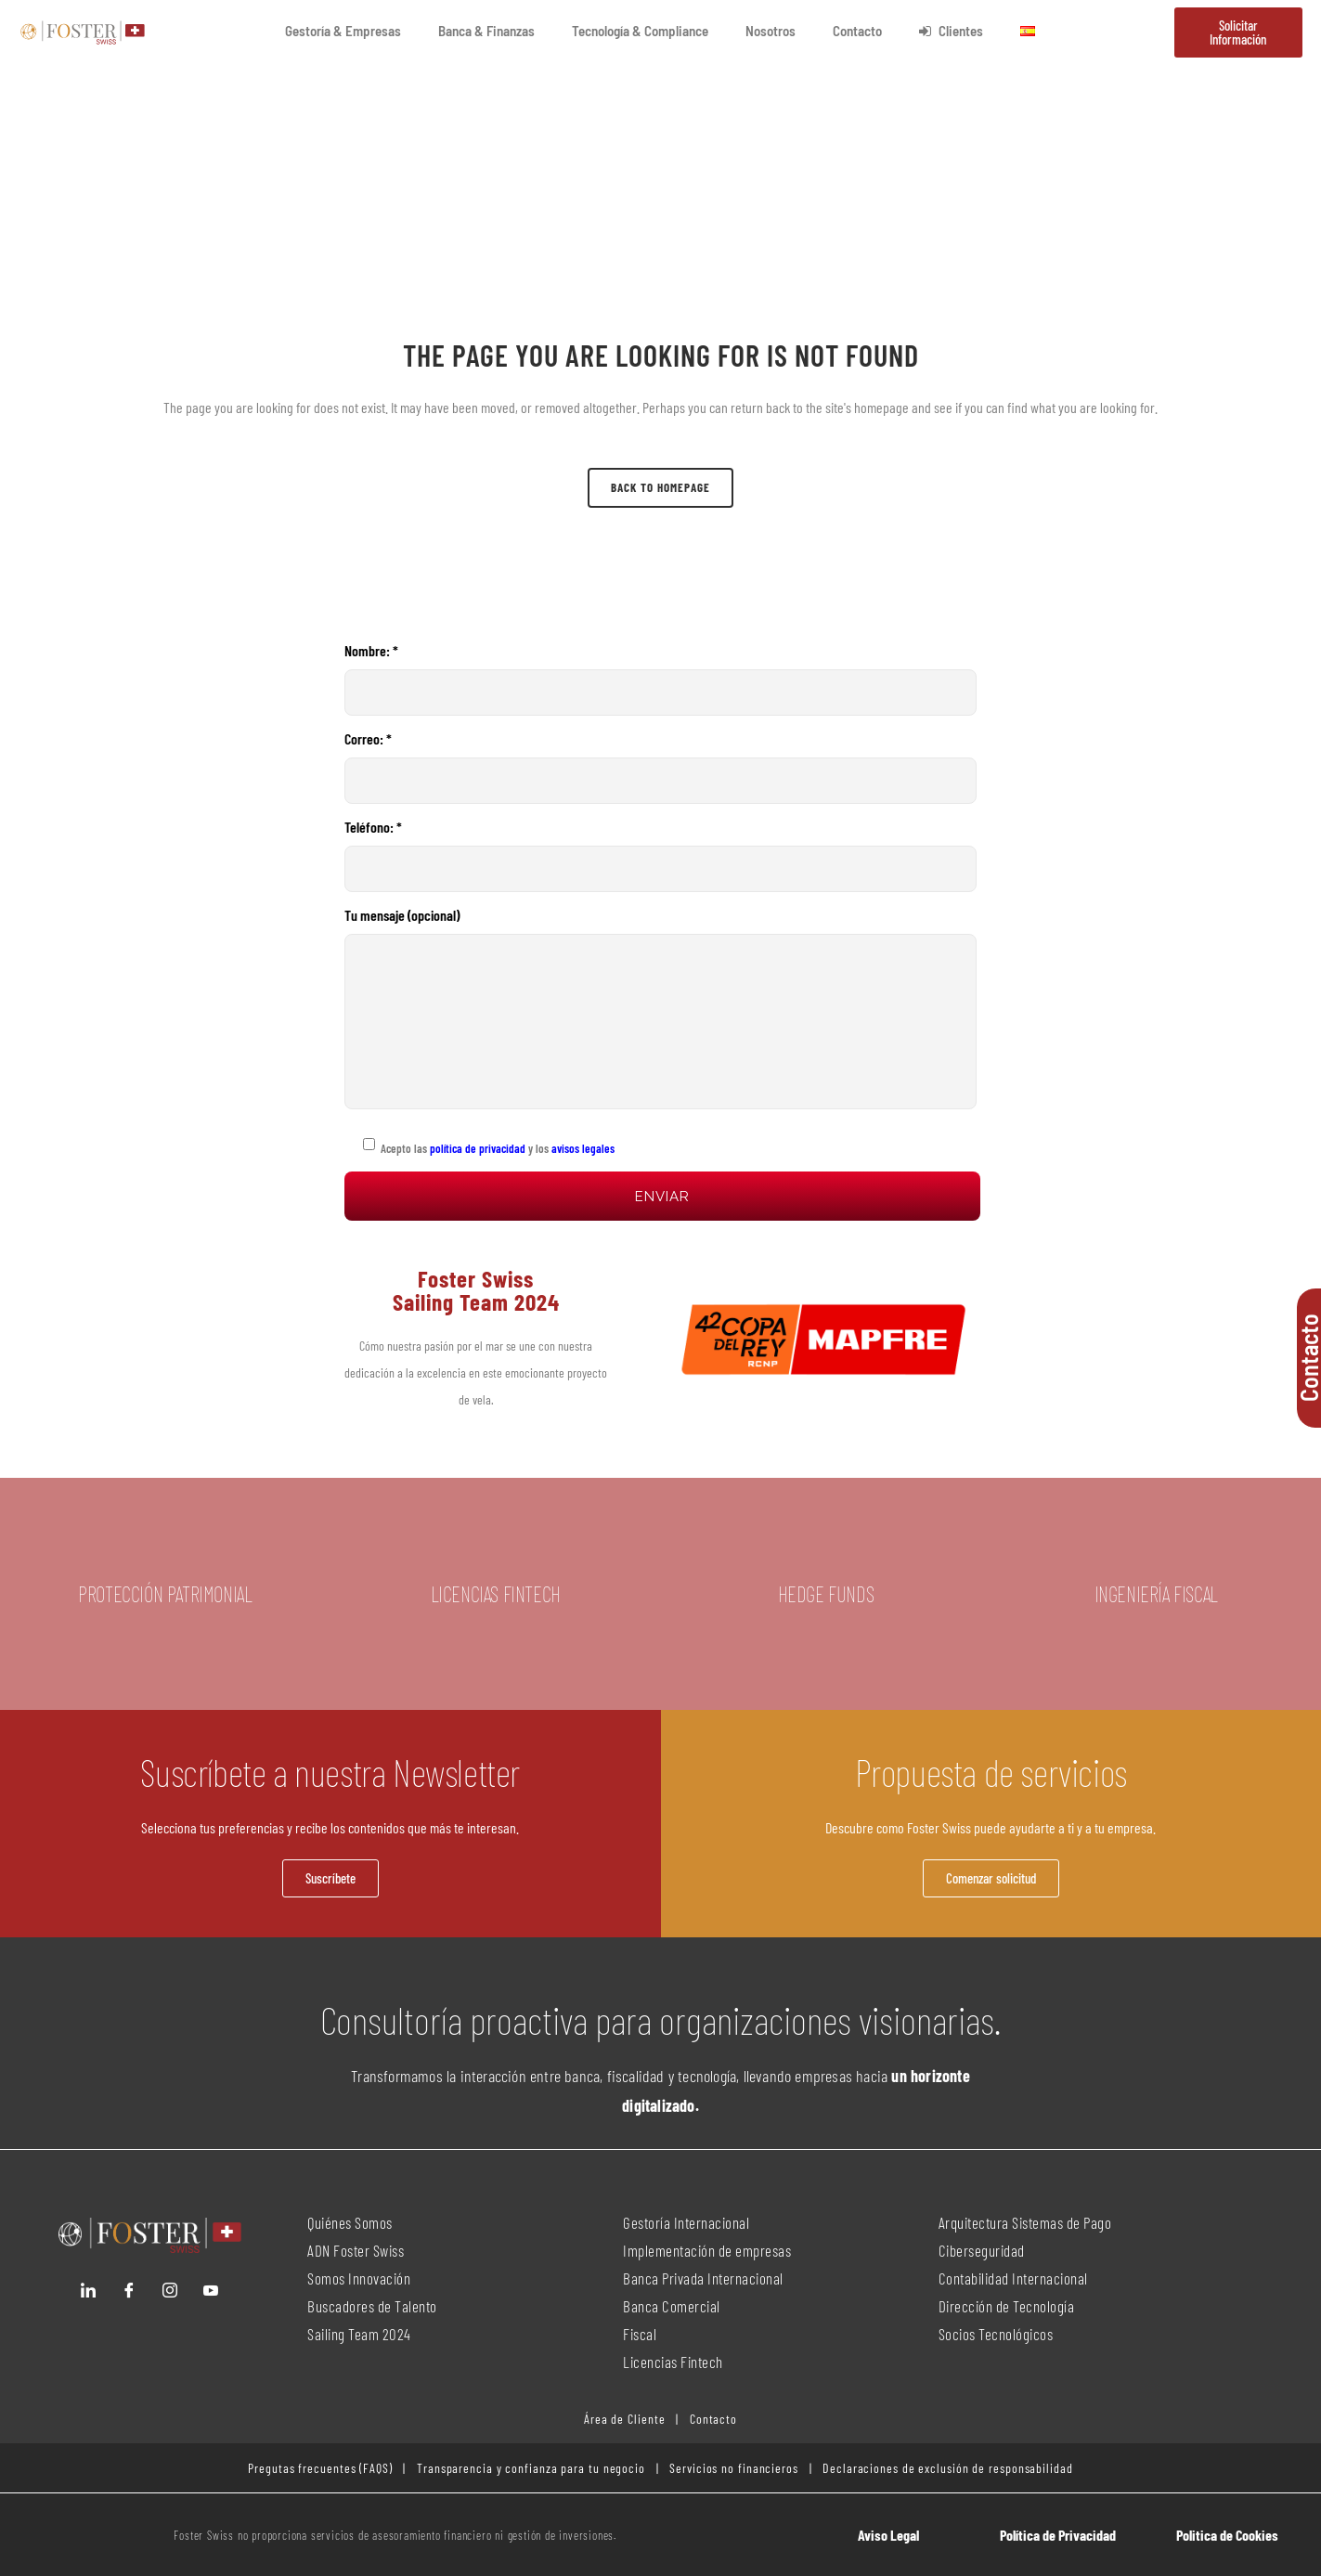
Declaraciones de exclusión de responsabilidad (947, 2468)
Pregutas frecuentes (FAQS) (320, 2468)
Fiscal (639, 2333)
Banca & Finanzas (486, 30)
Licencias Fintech (673, 2361)
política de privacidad (476, 1148)
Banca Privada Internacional (703, 2278)
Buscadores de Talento (372, 2306)
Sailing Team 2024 (360, 2333)
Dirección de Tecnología (1007, 2306)
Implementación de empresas (707, 2250)
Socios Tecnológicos (996, 2333)
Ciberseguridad (982, 2250)
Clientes (951, 30)
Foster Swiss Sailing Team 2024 (476, 1289)
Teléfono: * (661, 855)
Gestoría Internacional (686, 2222)
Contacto (857, 30)
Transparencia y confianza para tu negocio (531, 2468)
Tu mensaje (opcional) (661, 1007)
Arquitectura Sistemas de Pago (1025, 2222)
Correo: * (661, 767)
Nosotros (770, 30)
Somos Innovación (358, 2278)
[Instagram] (170, 2290)
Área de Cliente (625, 2419)
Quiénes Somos (350, 2222)
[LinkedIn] (88, 2290)
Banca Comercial (671, 2306)
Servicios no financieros (732, 2468)
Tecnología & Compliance (640, 30)
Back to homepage (660, 487)
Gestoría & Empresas (343, 30)
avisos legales (583, 1148)
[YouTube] (211, 2290)
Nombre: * (661, 678)
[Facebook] (129, 2290)
